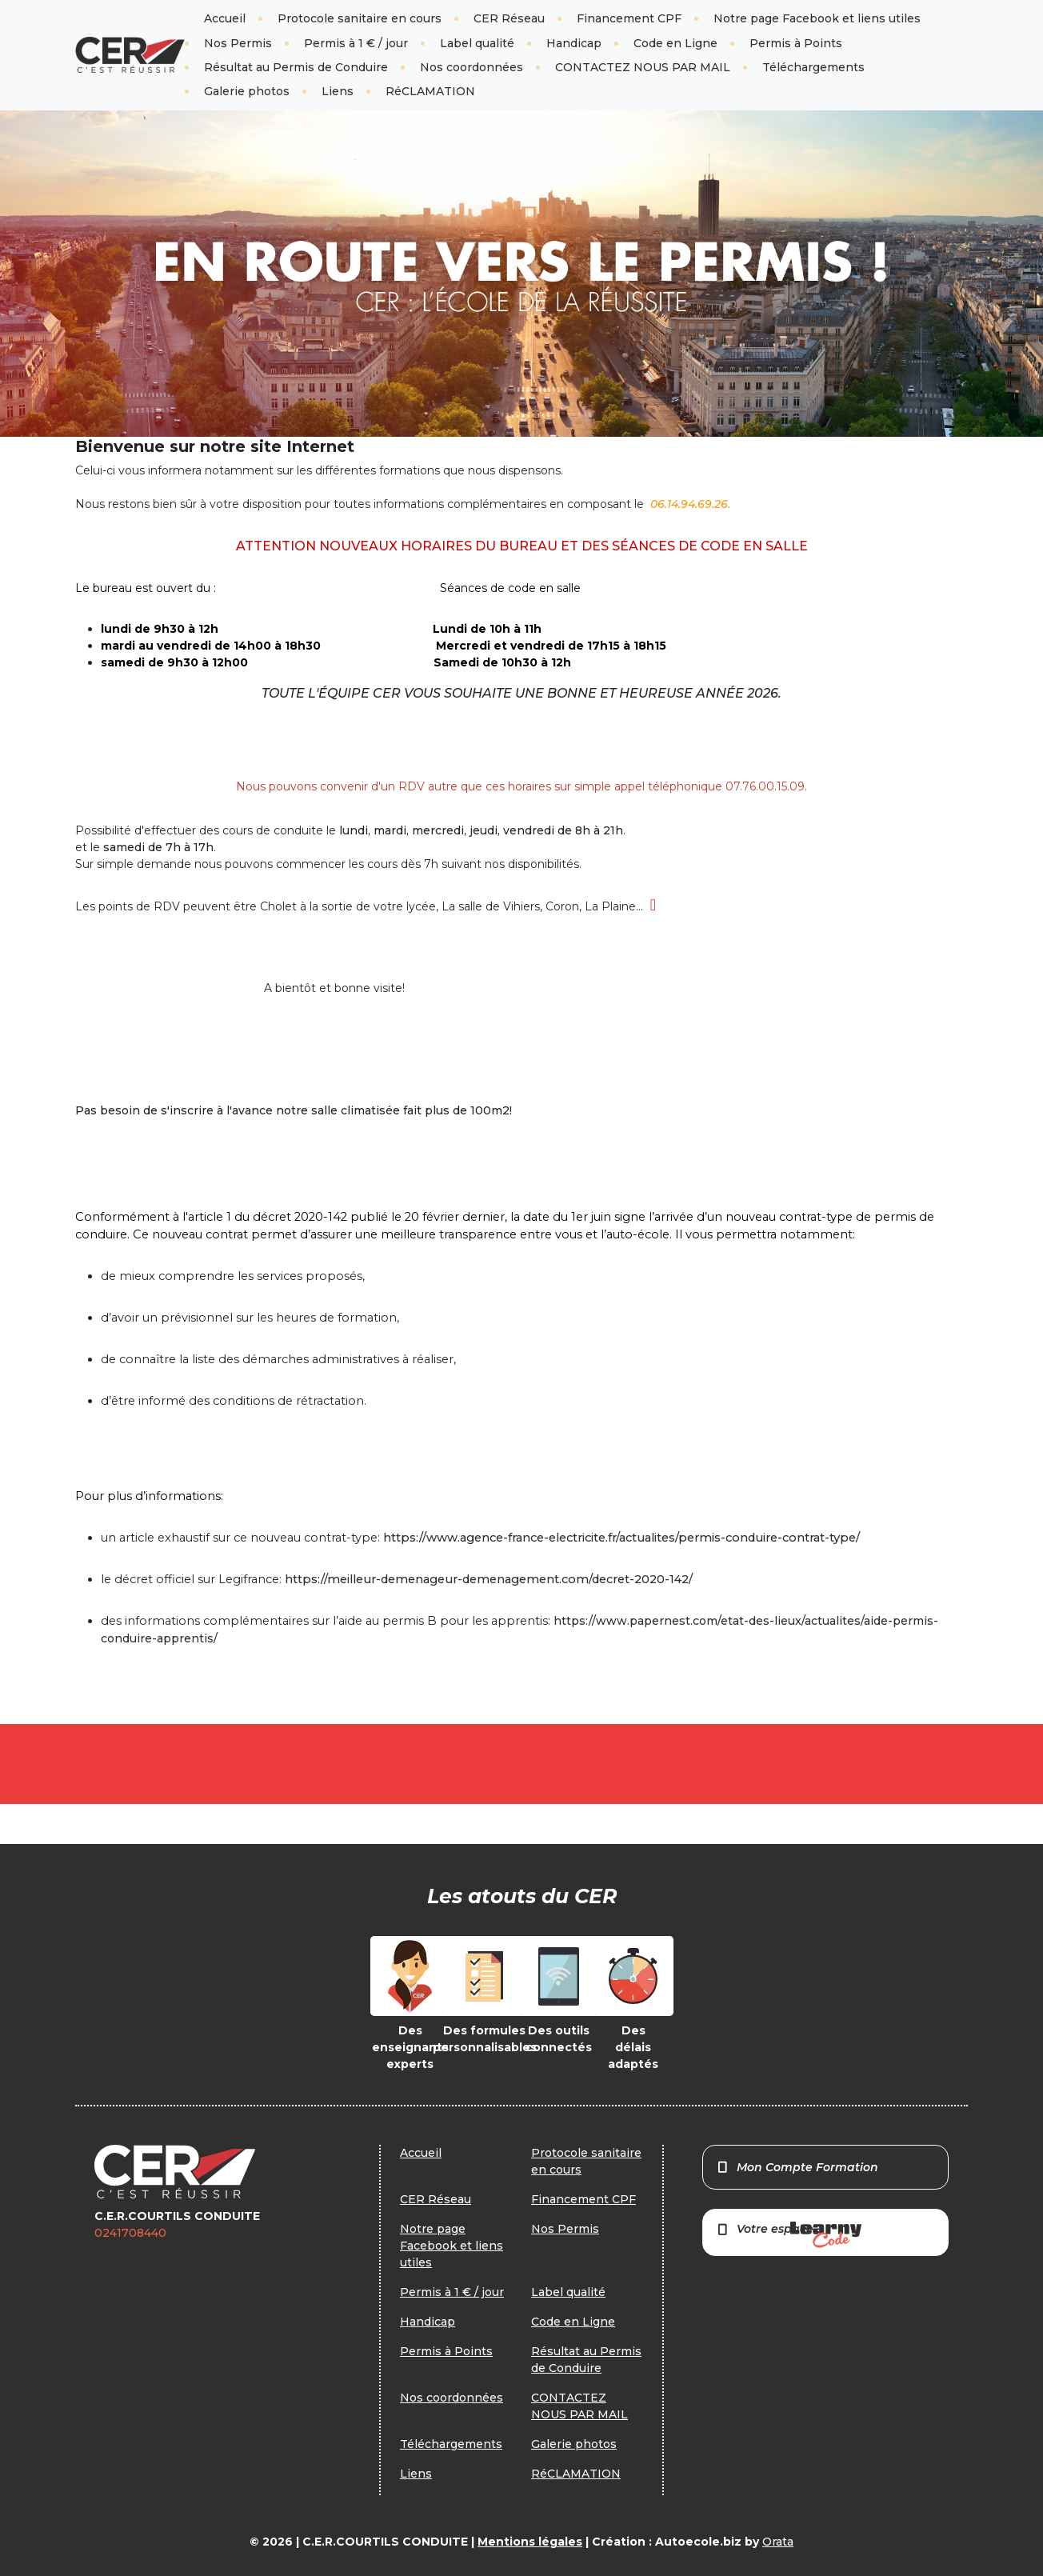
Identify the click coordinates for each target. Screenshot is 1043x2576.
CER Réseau (509, 18)
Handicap (573, 43)
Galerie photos (247, 91)
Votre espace (788, 2235)
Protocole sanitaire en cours (360, 18)
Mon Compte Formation (797, 2167)
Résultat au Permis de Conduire (296, 67)
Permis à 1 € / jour (356, 43)
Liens (338, 91)
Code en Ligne (675, 43)
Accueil (225, 18)
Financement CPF (629, 18)
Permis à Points (795, 43)
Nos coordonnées (471, 67)
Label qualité (477, 43)
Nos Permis (238, 43)
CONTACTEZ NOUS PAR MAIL (642, 67)
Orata (777, 2541)
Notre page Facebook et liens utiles (817, 18)
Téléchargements (813, 67)
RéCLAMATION (430, 91)
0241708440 (130, 2233)
